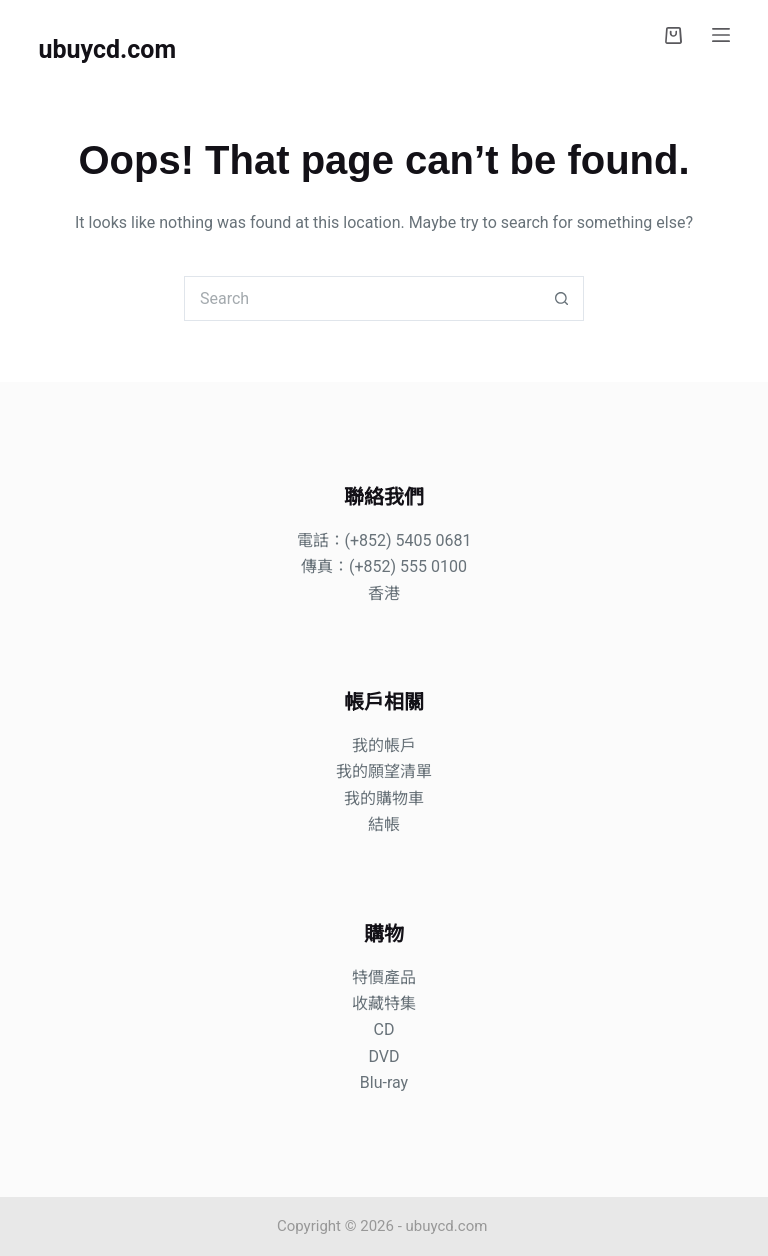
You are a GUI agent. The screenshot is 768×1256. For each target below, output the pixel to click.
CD (384, 1029)
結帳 (384, 824)
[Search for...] (361, 298)
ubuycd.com (107, 49)
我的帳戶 (384, 745)
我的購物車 (384, 798)
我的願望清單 (384, 771)
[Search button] (561, 298)
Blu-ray (384, 1082)
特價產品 (384, 977)
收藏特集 (384, 1003)
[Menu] (721, 35)
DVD (383, 1056)
